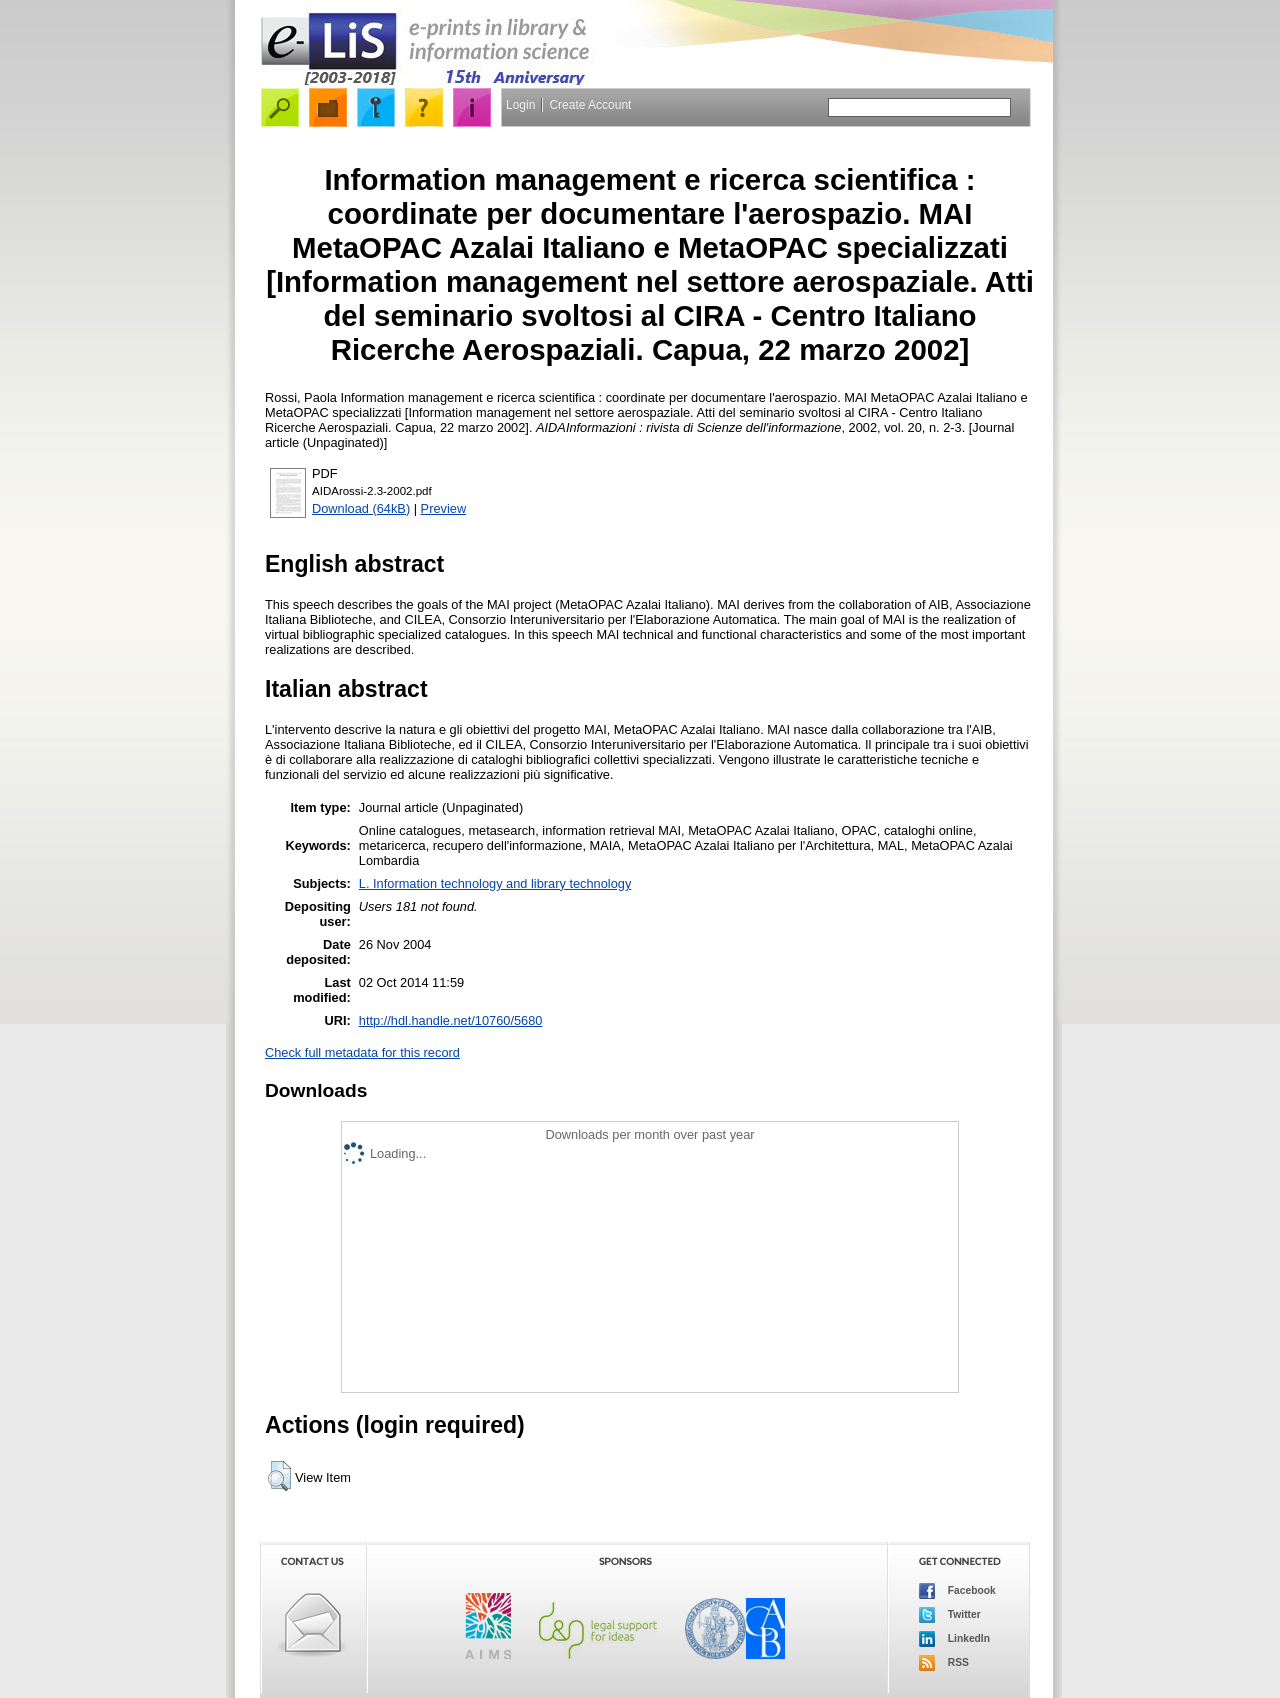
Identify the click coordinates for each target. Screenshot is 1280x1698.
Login (520, 105)
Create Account (590, 105)
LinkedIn (954, 1639)
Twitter (950, 1615)
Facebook (957, 1591)
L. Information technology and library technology (495, 883)
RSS (944, 1663)
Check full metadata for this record (362, 1052)
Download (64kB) (361, 508)
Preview (444, 508)
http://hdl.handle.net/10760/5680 (451, 1020)
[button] (279, 1476)
